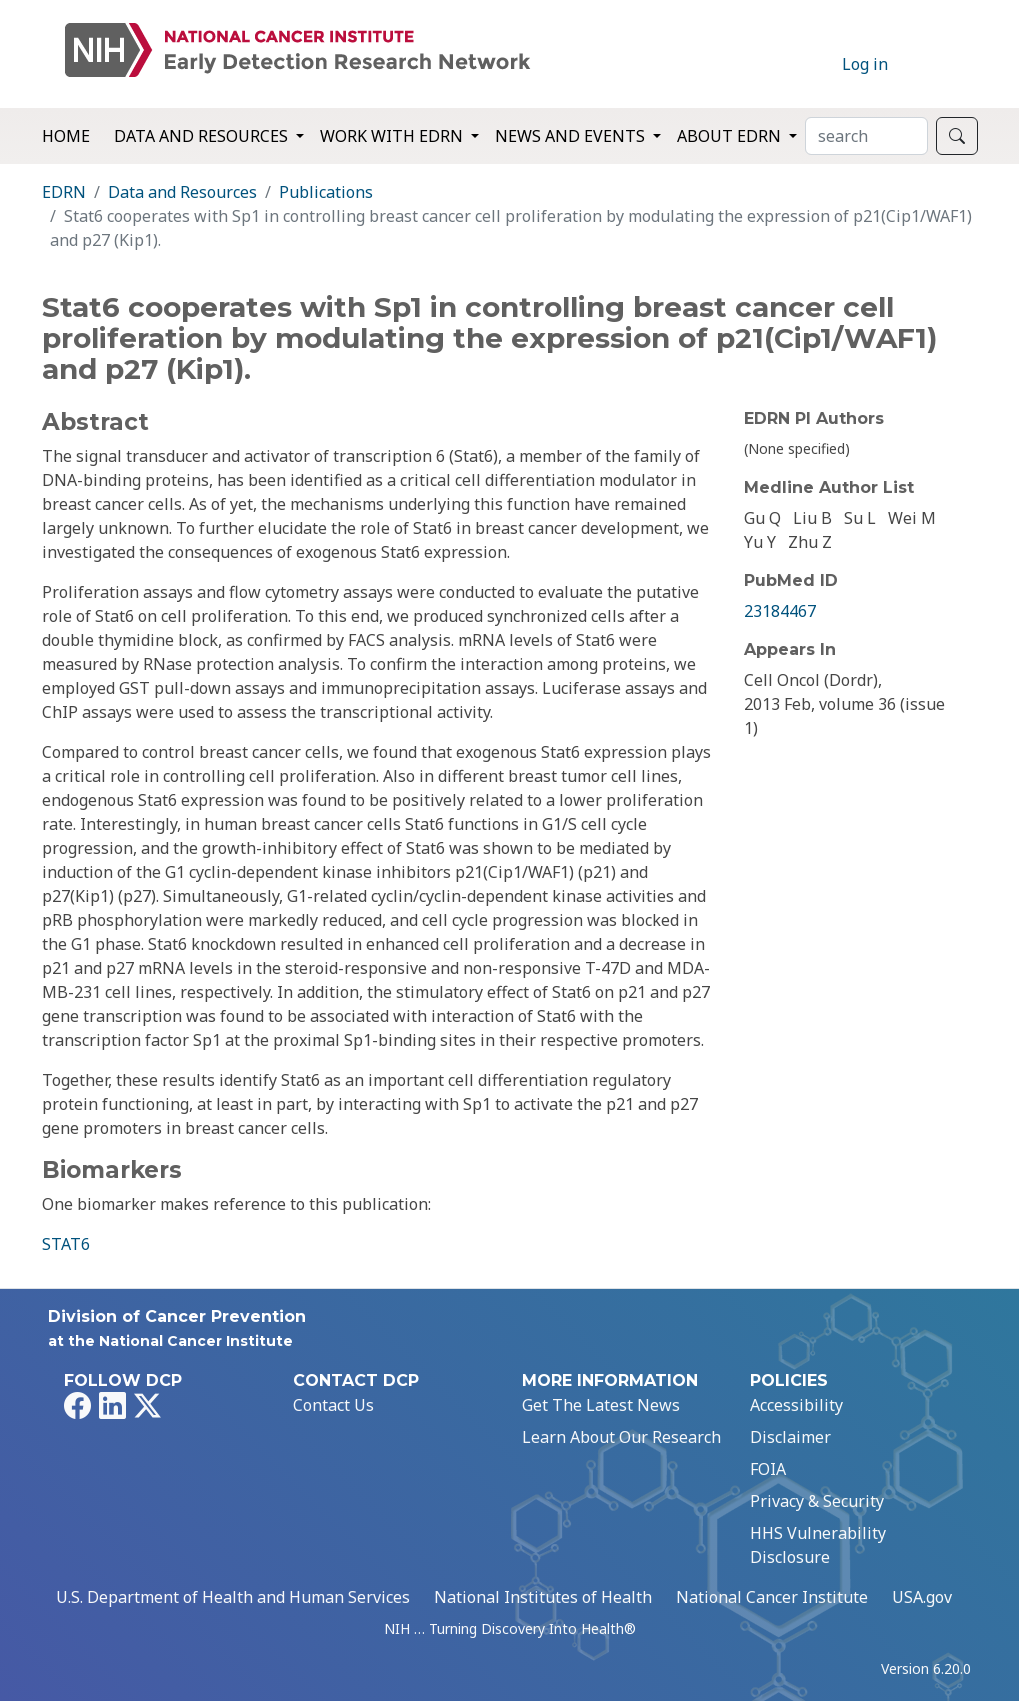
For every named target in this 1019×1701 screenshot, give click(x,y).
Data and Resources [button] (203, 136)
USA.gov (922, 1597)
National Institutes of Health (543, 1597)
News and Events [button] (572, 136)
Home (66, 136)
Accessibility (796, 1405)
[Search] (866, 136)
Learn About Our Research (621, 1437)
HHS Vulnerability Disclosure (818, 1545)
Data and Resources (182, 192)
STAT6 (66, 1244)
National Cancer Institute (772, 1597)
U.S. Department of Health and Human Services (233, 1597)
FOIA (768, 1469)
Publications (326, 192)
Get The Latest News (601, 1405)
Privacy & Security (817, 1501)
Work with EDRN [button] (393, 136)
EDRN (64, 192)
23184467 (780, 611)
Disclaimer (790, 1437)
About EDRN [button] (731, 136)
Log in (865, 64)
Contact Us (333, 1405)
